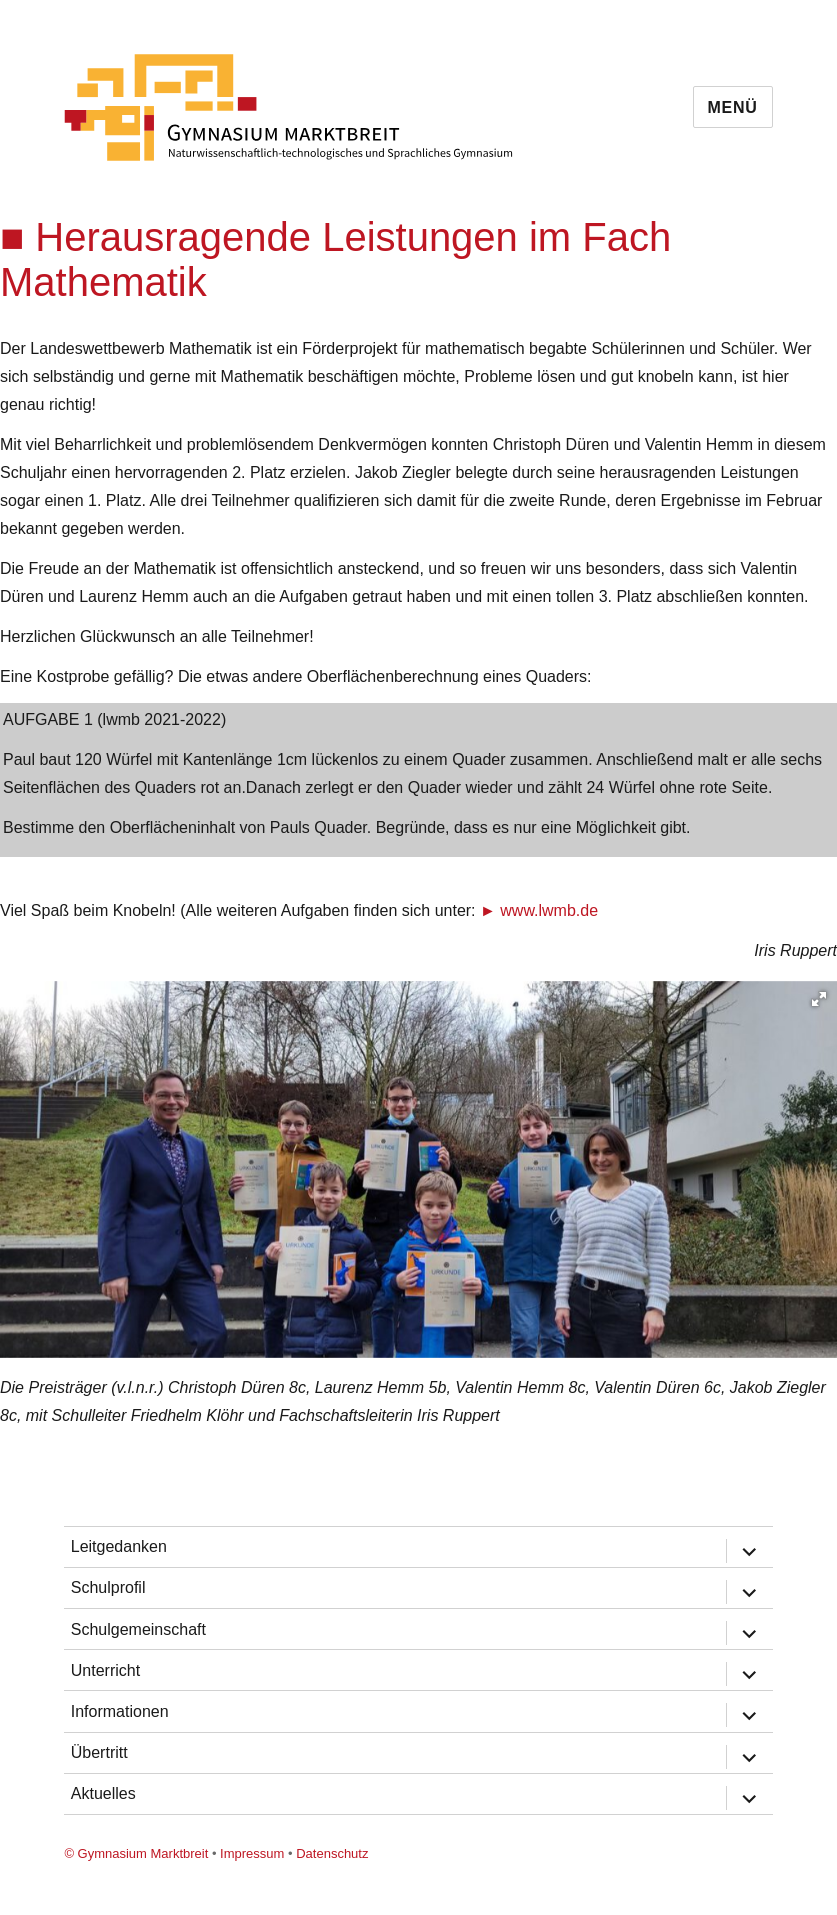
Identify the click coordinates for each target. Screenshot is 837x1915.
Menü (733, 107)
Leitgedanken (119, 1546)
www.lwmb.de (549, 910)
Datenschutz (332, 1853)
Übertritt (99, 1752)
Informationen (120, 1711)
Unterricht (105, 1670)
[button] (819, 999)
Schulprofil (108, 1587)
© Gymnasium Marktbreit (136, 1853)
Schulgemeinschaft (138, 1629)
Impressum (252, 1853)
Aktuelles (103, 1793)
